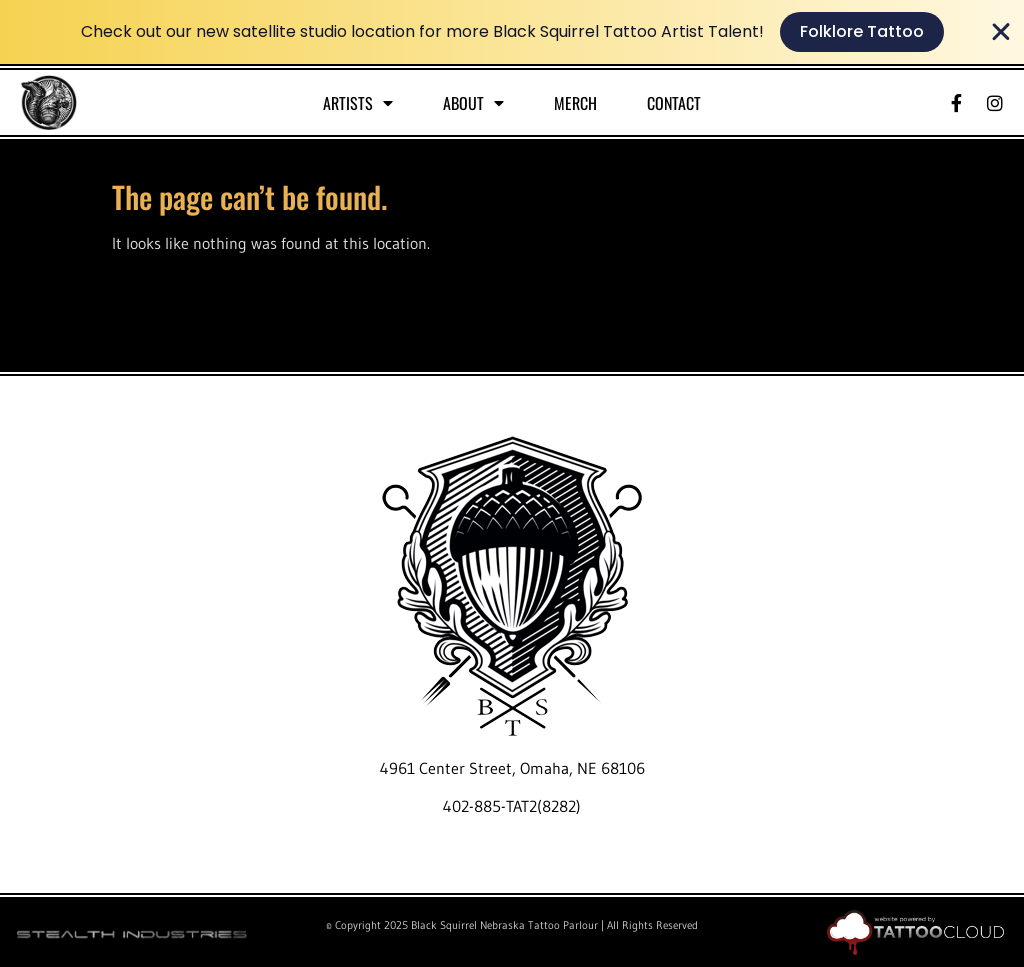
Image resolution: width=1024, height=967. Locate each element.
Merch (575, 103)
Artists (358, 103)
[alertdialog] (512, 32)
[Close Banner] (1001, 32)
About (473, 103)
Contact (674, 103)
